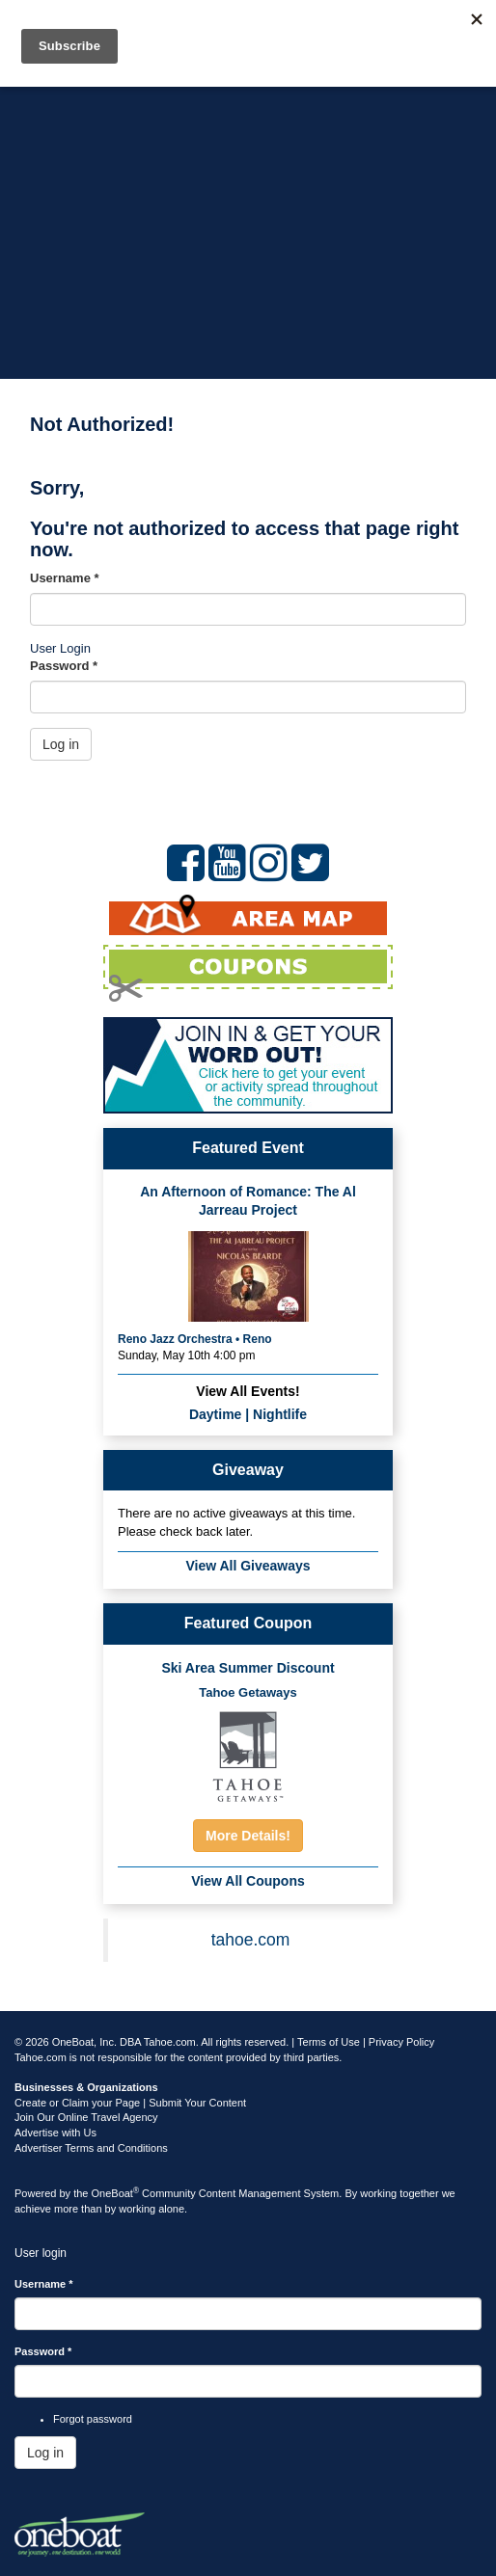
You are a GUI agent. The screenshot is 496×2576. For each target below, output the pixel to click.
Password (63, 665)
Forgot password (92, 2419)
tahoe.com (250, 1939)
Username (64, 578)
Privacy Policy (401, 2042)
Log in (60, 744)
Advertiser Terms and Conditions (91, 2148)
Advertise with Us (55, 2132)
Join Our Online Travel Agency (86, 2117)
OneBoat (116, 2193)
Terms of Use (328, 2042)
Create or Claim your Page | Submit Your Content (130, 2102)
